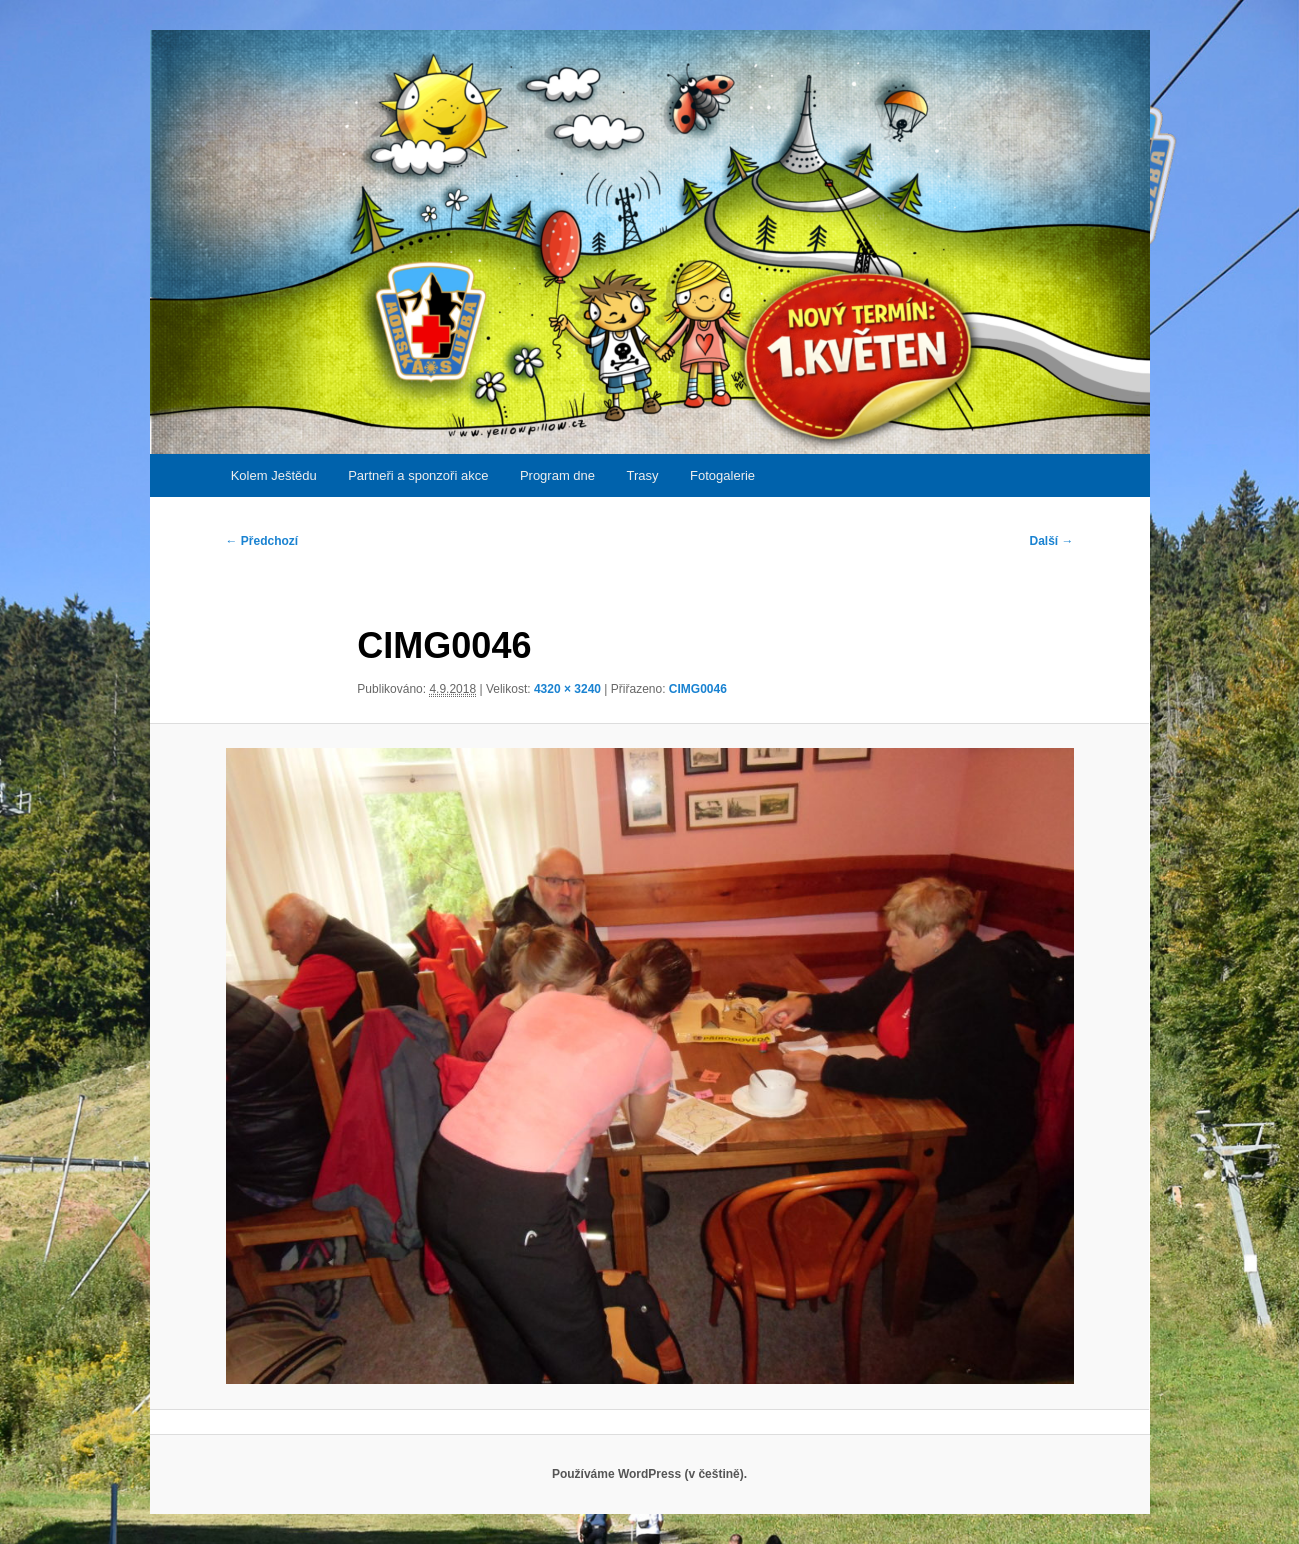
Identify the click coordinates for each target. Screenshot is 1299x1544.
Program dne (557, 475)
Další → (1051, 541)
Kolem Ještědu (274, 475)
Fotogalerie (722, 475)
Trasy (643, 475)
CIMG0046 (698, 689)
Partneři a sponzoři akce (418, 475)
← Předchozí (262, 541)
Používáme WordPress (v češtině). (649, 1474)
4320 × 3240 (567, 689)
